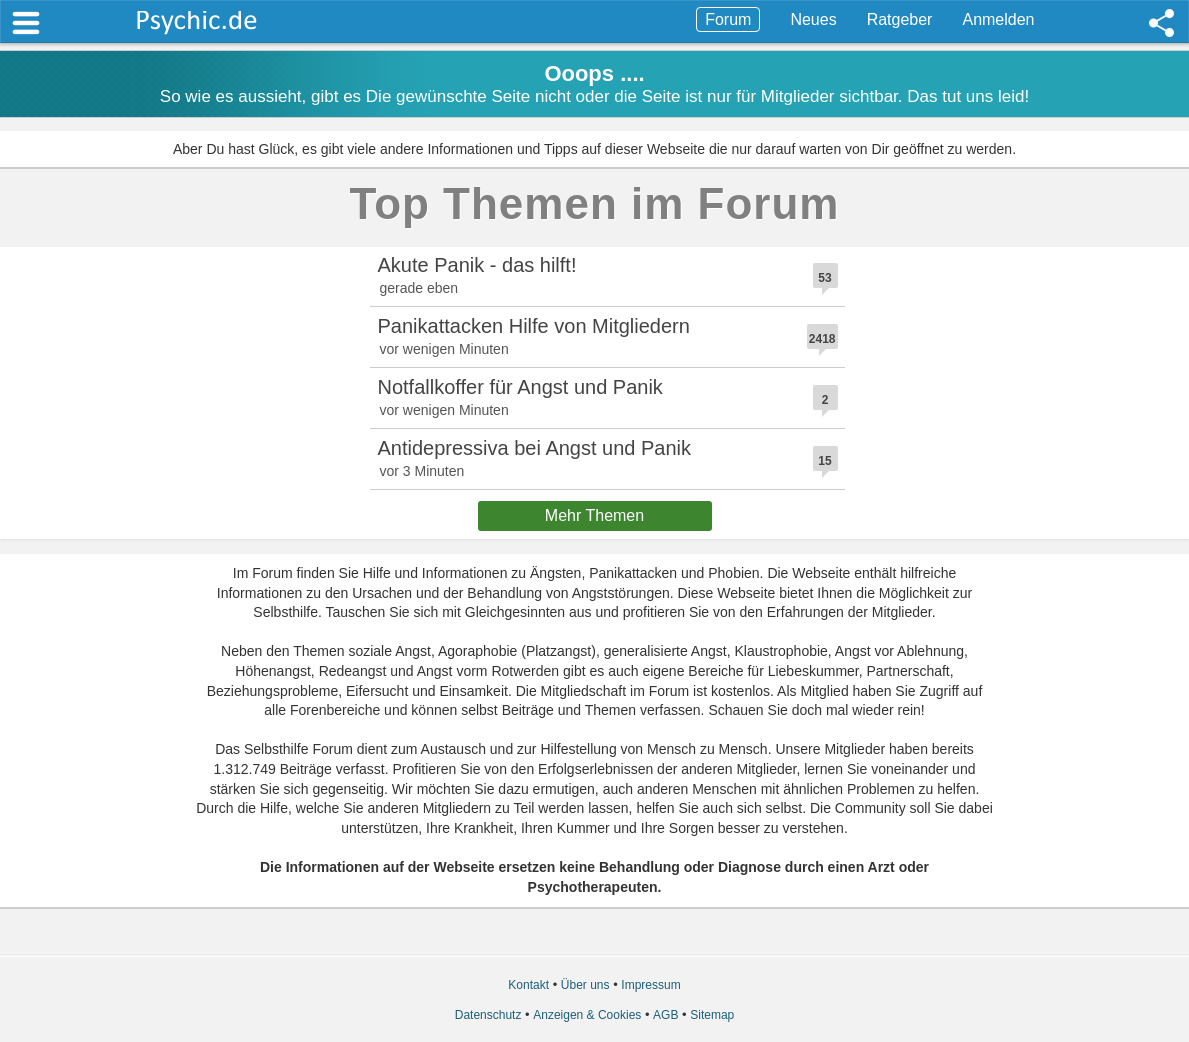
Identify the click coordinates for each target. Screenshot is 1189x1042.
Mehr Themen (594, 515)
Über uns (585, 985)
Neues (813, 19)
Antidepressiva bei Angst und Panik (535, 448)
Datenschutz (488, 1015)
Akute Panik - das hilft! (477, 265)
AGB (665, 1015)
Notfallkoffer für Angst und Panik (520, 387)
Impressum (650, 985)
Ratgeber (900, 19)
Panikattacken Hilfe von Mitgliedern (534, 326)
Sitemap (712, 1015)
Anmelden (998, 19)
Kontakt (528, 985)
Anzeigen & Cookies (587, 1015)
